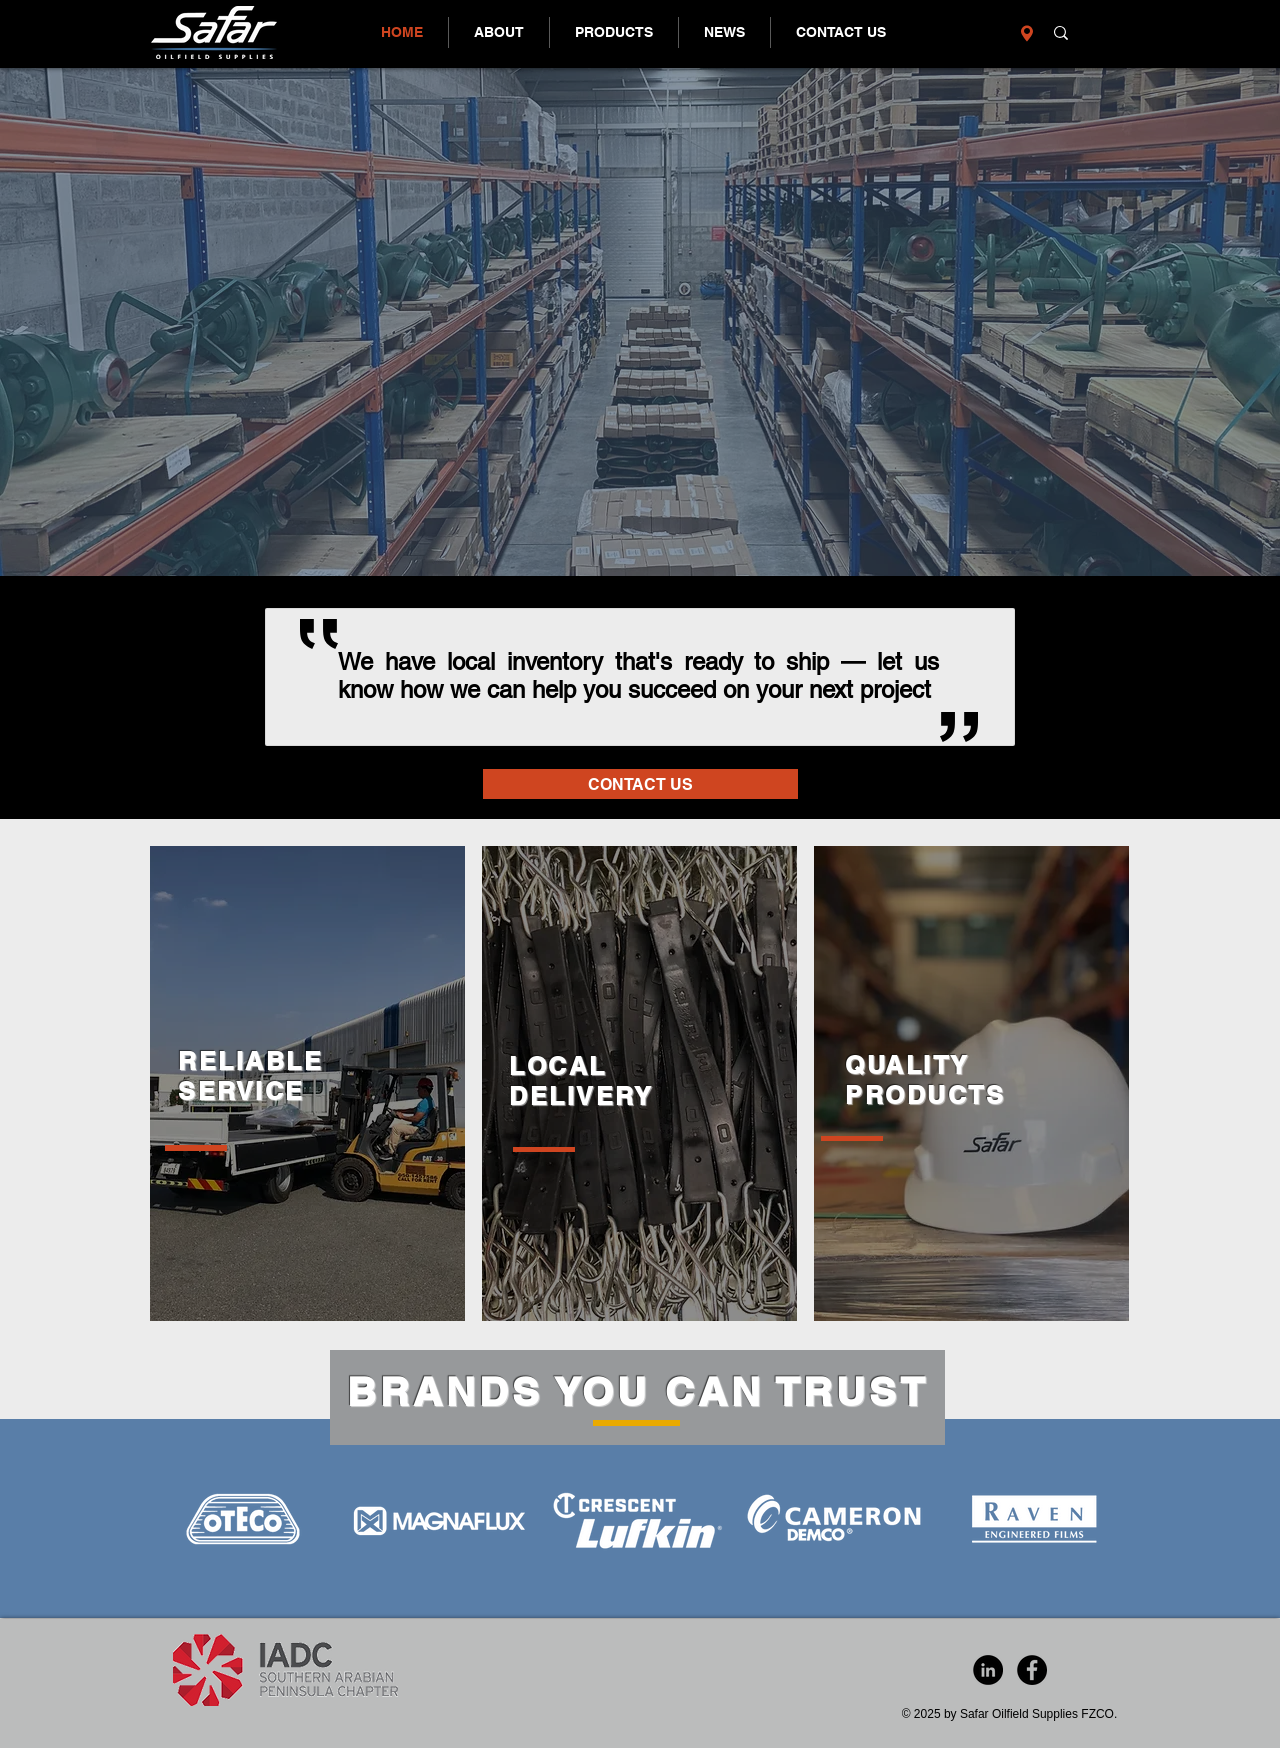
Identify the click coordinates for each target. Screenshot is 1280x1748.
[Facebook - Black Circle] (1032, 1670)
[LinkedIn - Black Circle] (988, 1670)
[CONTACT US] (640, 784)
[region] (307, 1083)
